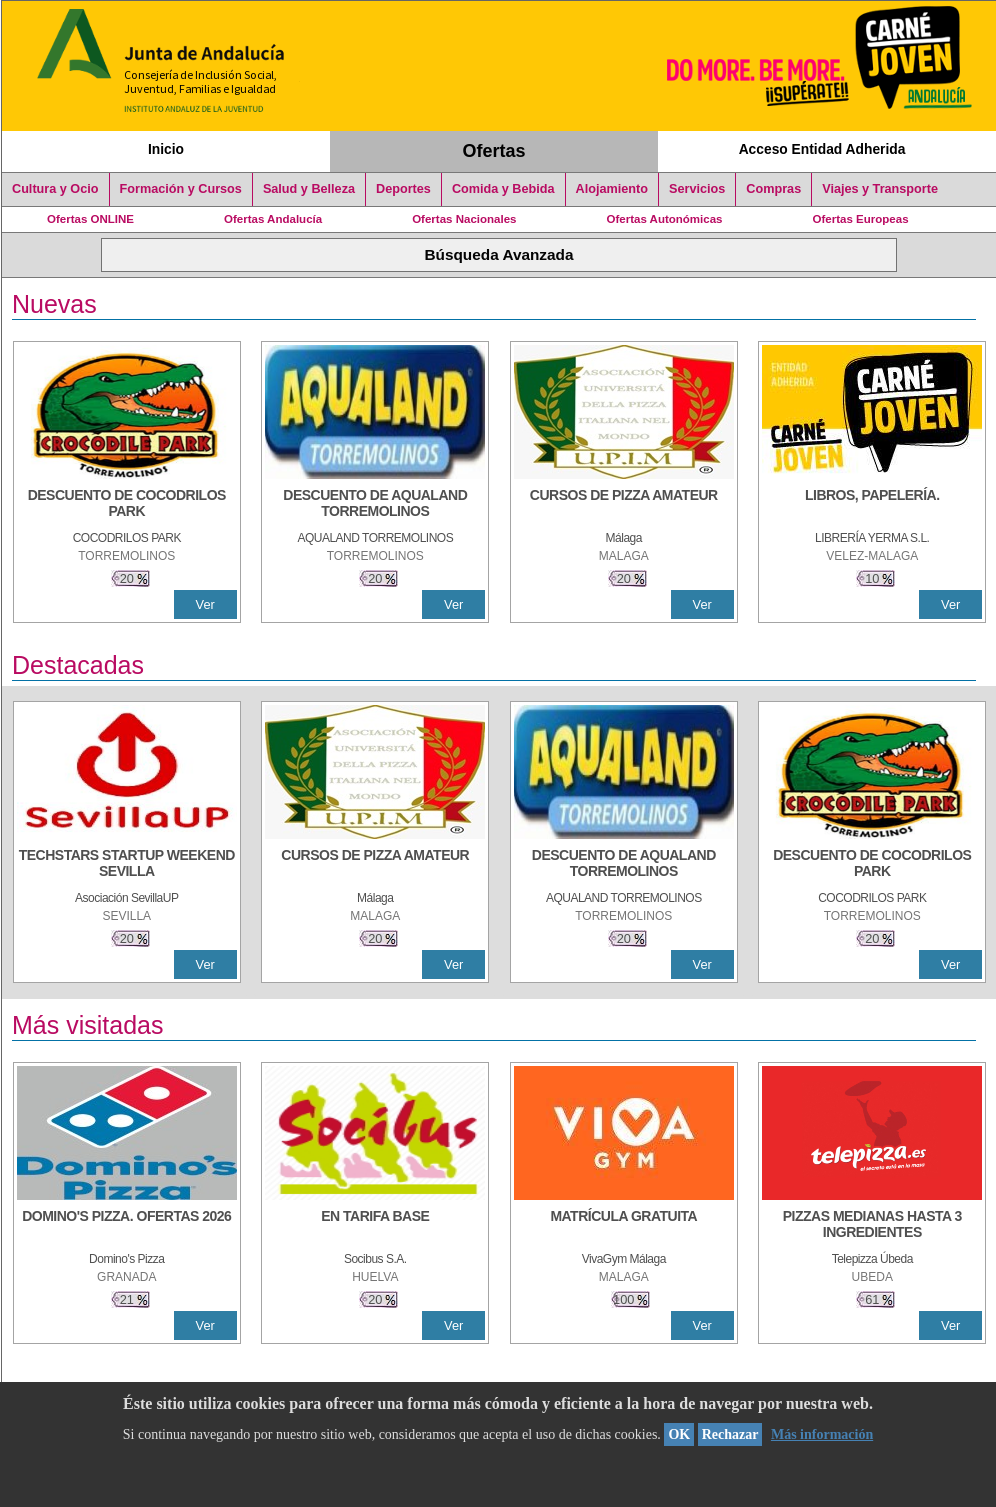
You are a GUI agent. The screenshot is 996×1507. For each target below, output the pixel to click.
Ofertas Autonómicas (664, 219)
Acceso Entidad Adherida (822, 149)
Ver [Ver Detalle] (205, 604)
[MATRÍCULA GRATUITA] (624, 1226)
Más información (822, 1434)
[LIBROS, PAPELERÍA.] (872, 505)
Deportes (403, 189)
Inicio (166, 149)
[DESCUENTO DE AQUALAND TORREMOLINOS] (375, 505)
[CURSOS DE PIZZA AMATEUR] (624, 505)
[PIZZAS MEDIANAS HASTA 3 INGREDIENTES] (872, 1226)
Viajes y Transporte (880, 189)
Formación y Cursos (181, 189)
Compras (773, 189)
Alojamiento (612, 189)
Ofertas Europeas (861, 219)
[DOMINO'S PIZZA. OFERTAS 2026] (127, 1226)
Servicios (697, 189)
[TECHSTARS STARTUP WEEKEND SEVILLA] (127, 865)
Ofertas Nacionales (464, 219)
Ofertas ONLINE (90, 219)
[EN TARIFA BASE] (375, 1226)
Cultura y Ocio (55, 189)
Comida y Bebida (503, 189)
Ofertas (494, 151)
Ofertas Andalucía (273, 219)
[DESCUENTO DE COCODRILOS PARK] (127, 505)
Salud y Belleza (309, 189)
